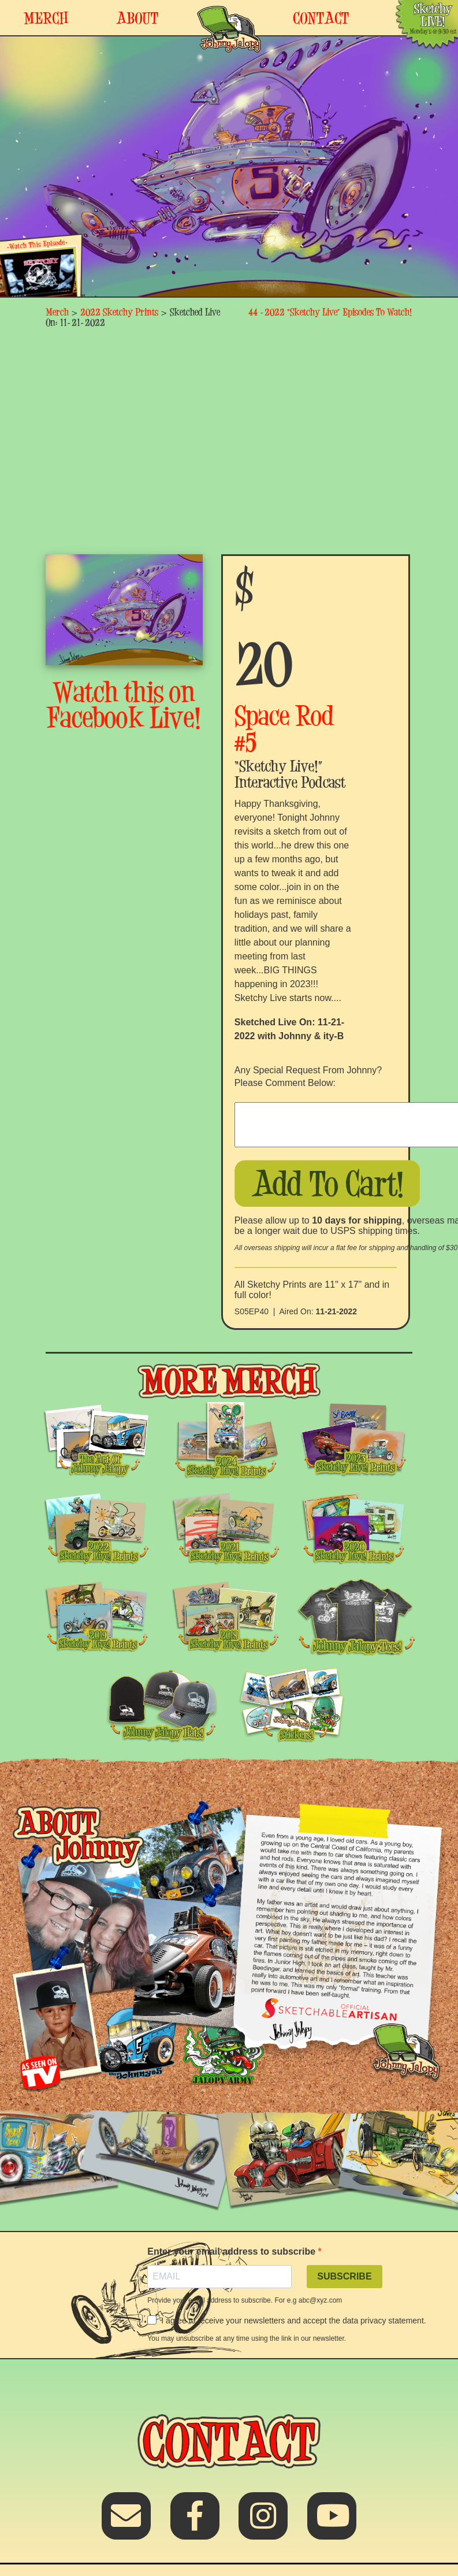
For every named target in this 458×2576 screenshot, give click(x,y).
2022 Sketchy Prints (119, 312)
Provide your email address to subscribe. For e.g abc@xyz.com (244, 2300)
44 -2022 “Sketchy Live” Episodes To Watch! (330, 312)
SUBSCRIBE (344, 2276)
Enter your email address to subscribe (232, 2251)
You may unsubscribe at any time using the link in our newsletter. (246, 2338)
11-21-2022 (336, 1311)
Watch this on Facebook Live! (124, 704)
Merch (57, 312)
